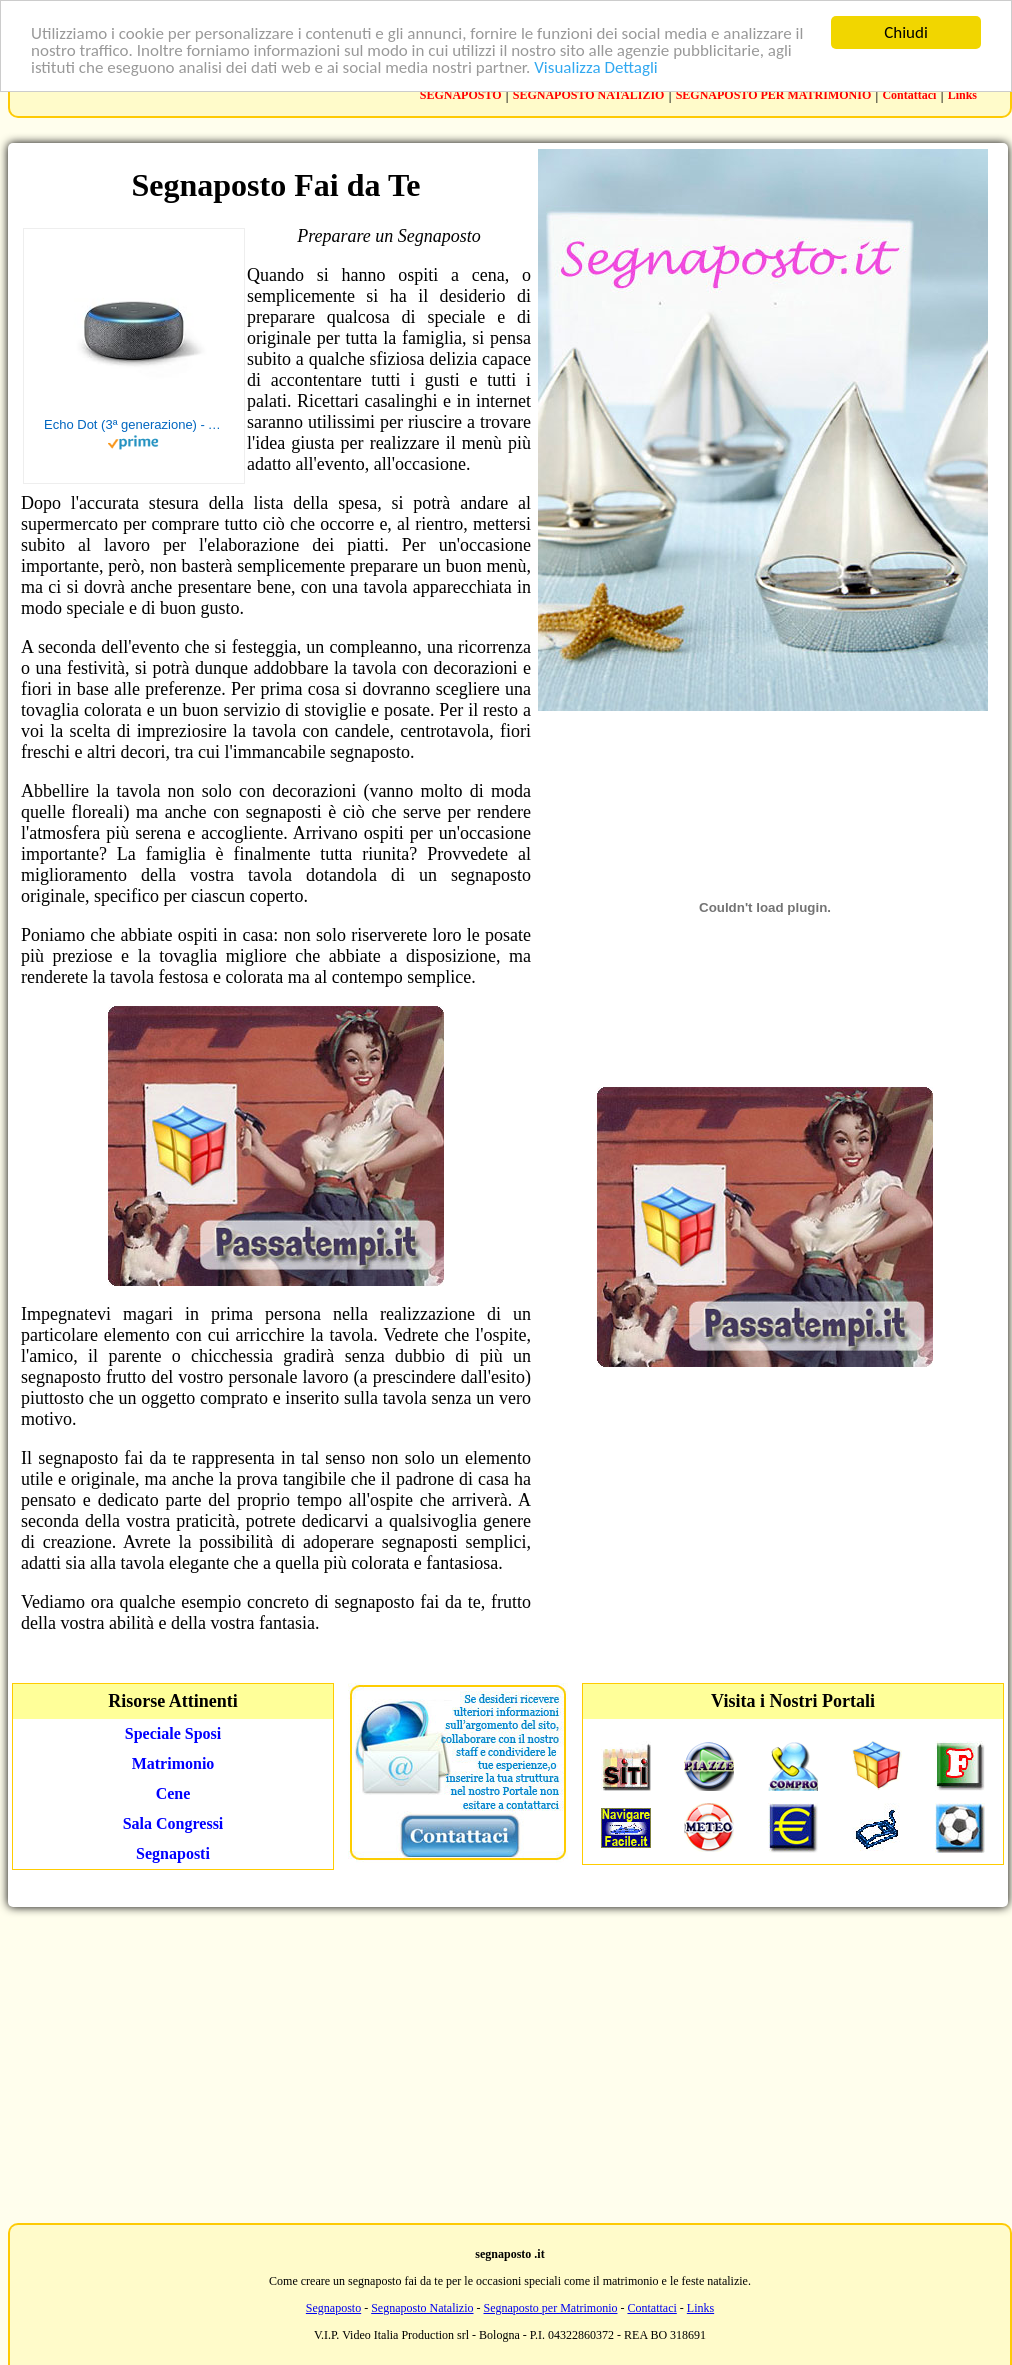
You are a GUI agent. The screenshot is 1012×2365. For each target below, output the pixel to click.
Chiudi (906, 32)
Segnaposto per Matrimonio (551, 2308)
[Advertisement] (506, 2063)
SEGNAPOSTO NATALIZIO (589, 95)
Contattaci (909, 95)
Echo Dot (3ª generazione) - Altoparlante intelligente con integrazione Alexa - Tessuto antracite (134, 424)
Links (962, 95)
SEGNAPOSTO (461, 95)
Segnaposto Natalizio (422, 2308)
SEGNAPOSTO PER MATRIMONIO (774, 95)
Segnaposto (333, 2308)
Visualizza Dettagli (596, 67)
